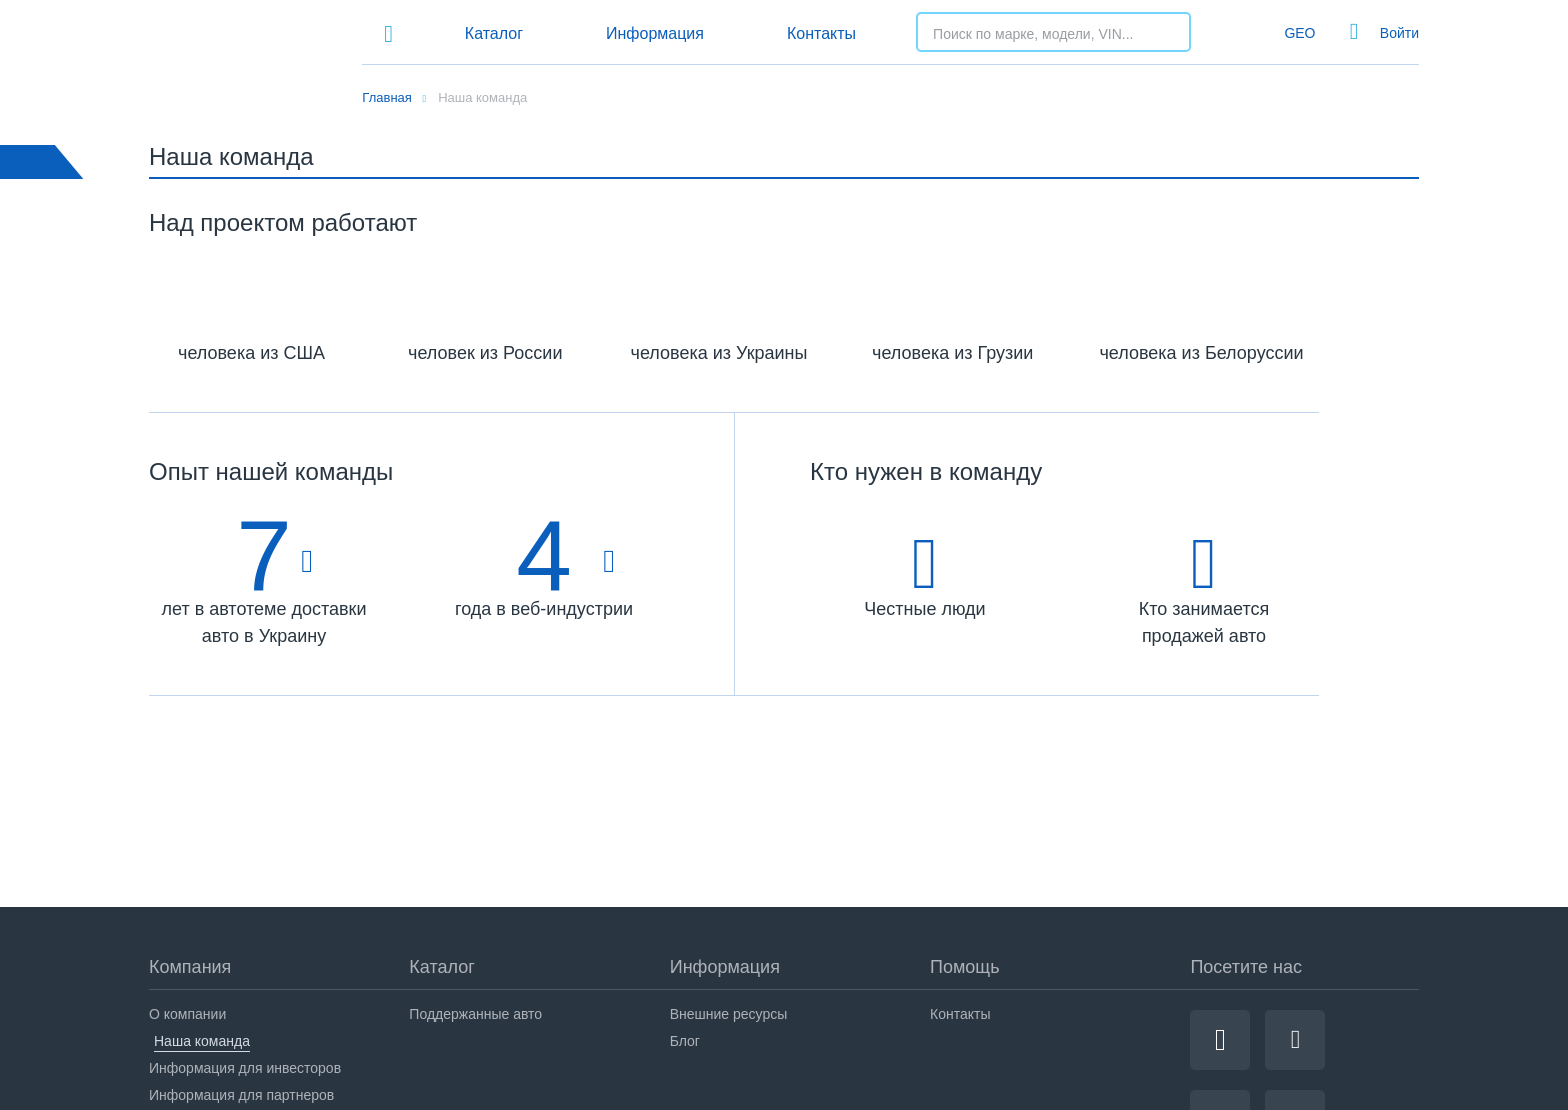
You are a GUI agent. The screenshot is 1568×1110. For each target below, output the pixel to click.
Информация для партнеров (241, 1095)
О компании (187, 1014)
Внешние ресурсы (729, 1014)
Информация (655, 33)
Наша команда (202, 1041)
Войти (1399, 33)
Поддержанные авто (475, 1014)
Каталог (494, 33)
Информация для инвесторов (245, 1068)
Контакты (821, 33)
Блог (685, 1041)
